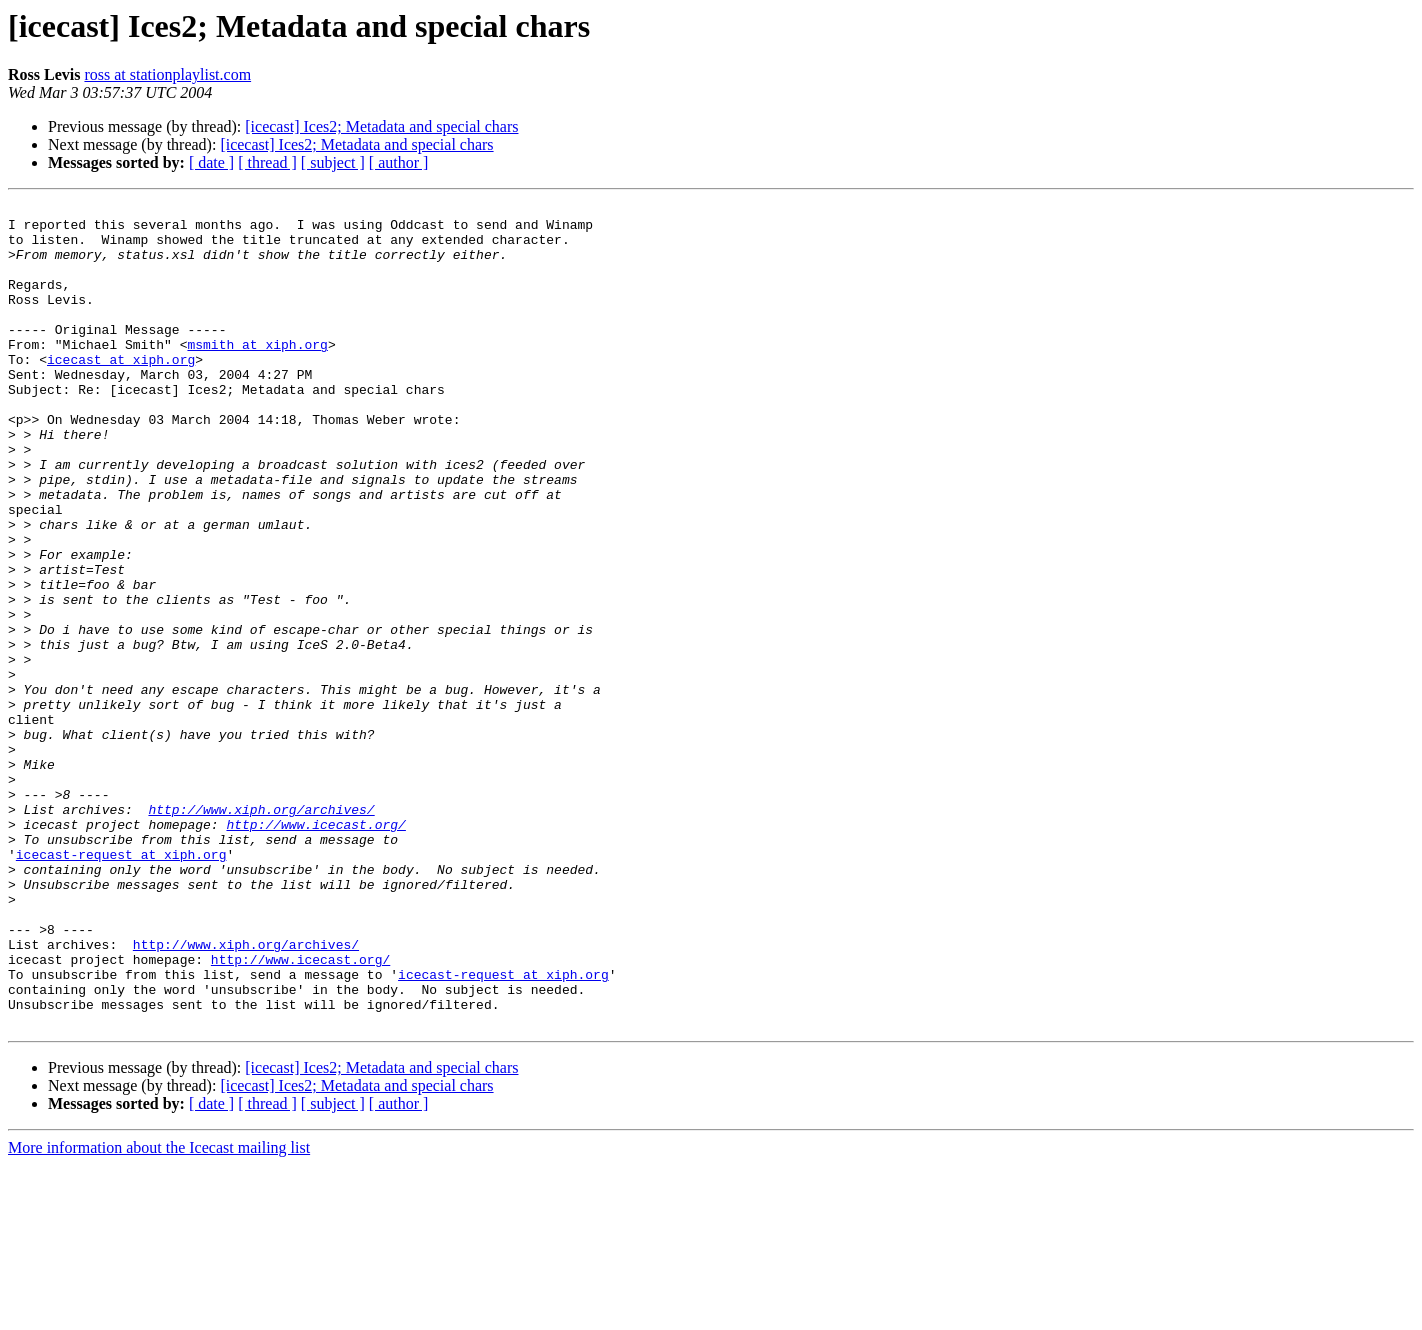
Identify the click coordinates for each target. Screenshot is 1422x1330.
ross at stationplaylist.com (167, 74)
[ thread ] (267, 162)
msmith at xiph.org (257, 374)
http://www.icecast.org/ (315, 950)
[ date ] (211, 162)
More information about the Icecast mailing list (159, 1312)
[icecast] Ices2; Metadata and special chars (381, 126)
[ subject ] (333, 162)
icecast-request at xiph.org (121, 986)
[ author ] (399, 162)
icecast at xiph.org (121, 392)
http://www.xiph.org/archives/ (261, 932)
